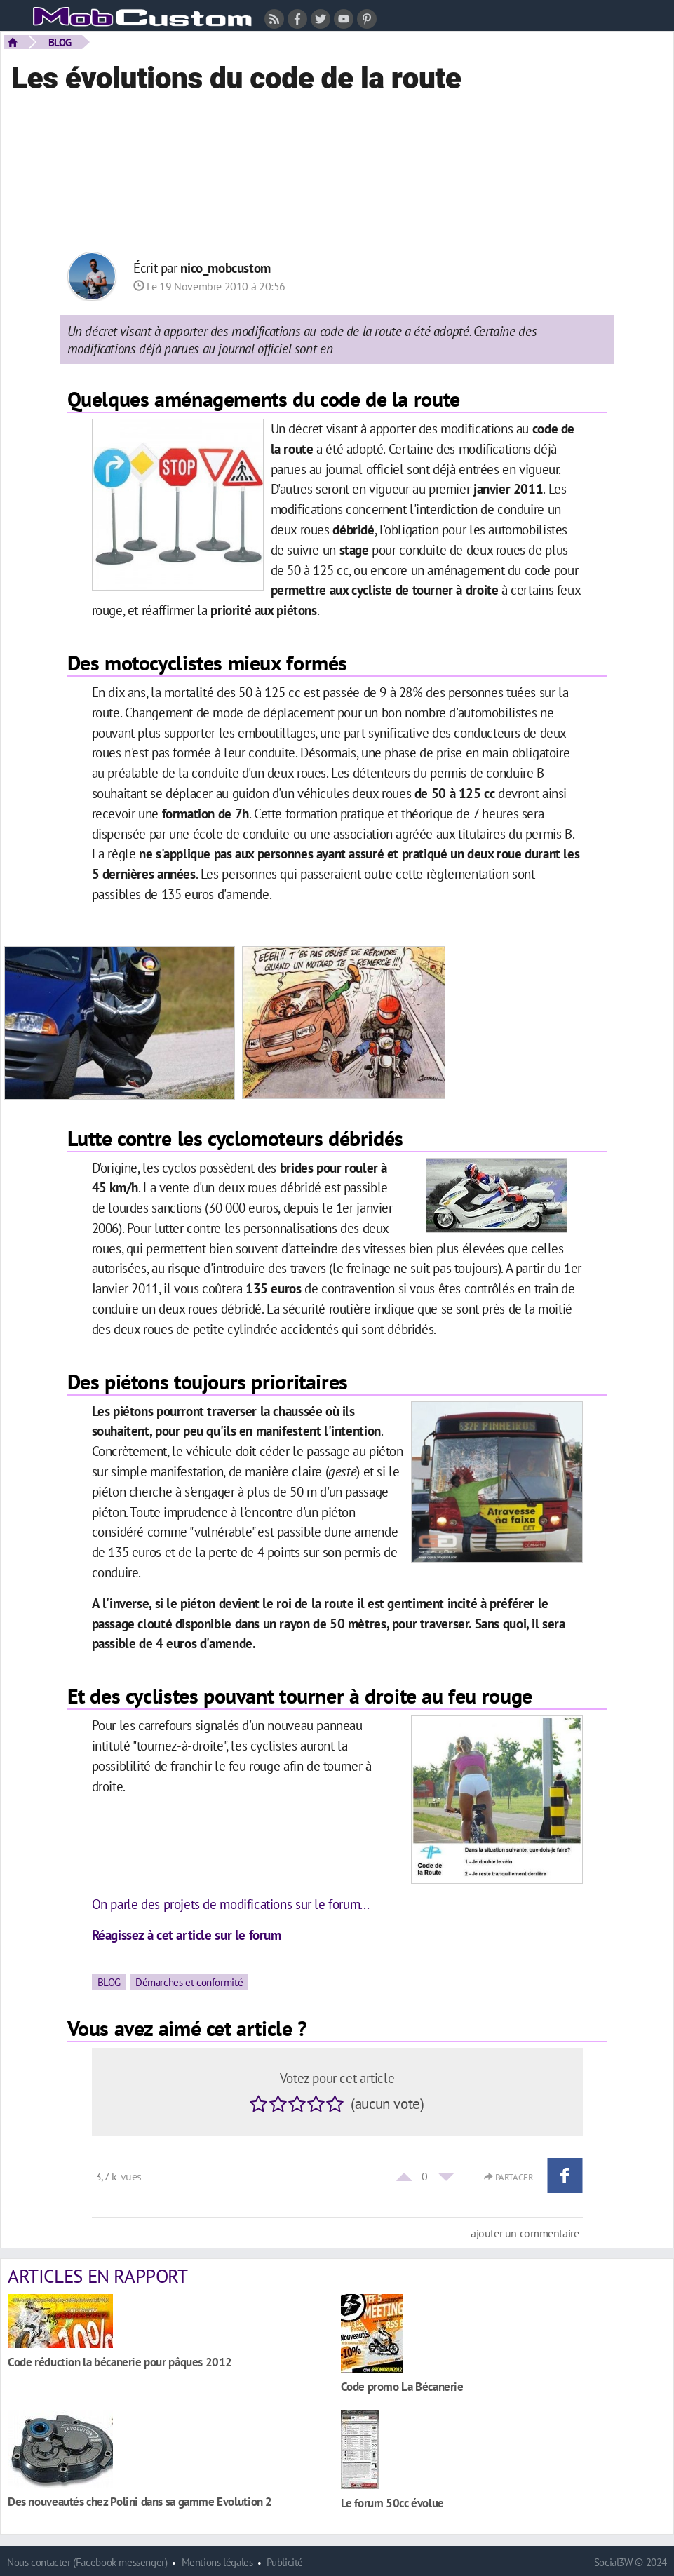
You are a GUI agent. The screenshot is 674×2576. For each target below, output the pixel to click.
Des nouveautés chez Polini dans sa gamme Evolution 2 (140, 2501)
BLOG (60, 42)
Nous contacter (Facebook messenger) (87, 2562)
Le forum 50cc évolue (392, 2503)
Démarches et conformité (189, 1982)
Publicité (285, 2562)
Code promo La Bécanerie (402, 2386)
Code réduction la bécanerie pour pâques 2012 (120, 2362)
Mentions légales (217, 2562)
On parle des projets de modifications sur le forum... (231, 1904)
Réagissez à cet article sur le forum (186, 1934)
